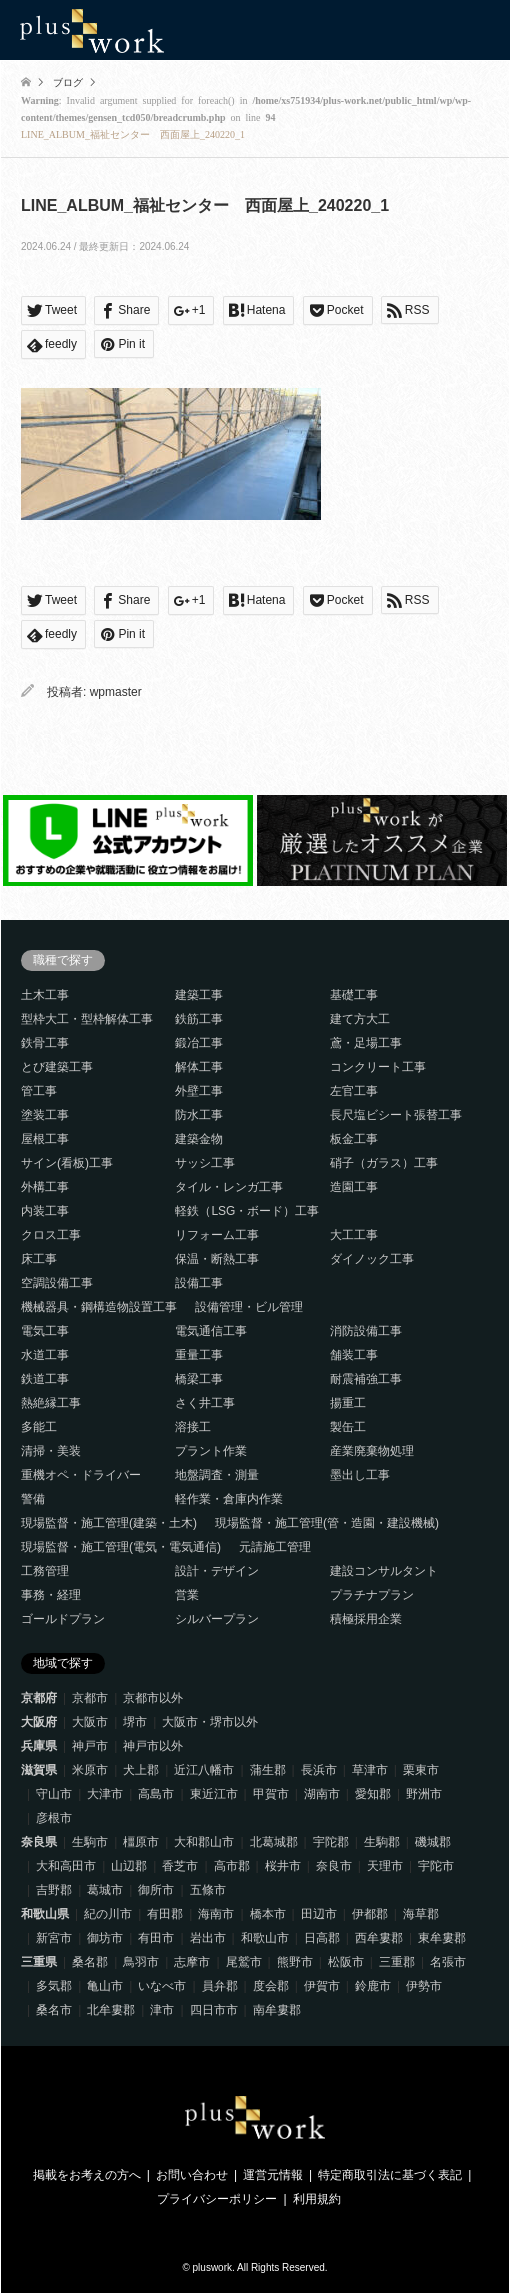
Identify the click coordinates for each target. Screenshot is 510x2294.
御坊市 (105, 1938)
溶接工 (193, 1427)
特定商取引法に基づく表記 (390, 2175)
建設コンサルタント (384, 1571)
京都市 (90, 1698)
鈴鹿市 (373, 1986)
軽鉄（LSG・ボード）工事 (247, 1211)
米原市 (90, 1770)
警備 (33, 1499)
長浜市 (319, 1770)
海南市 (216, 1914)
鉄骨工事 (45, 1043)
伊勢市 (424, 1986)
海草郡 (421, 1914)
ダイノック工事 (372, 1259)
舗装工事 (354, 1355)
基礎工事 (354, 995)
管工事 (39, 1091)
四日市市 (214, 2010)
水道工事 (45, 1355)
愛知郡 (373, 1794)
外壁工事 (199, 1091)
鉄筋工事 (199, 1019)
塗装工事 (45, 1115)
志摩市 (192, 1962)
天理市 (385, 1866)
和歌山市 (265, 1938)
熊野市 (295, 1962)
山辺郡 (129, 1866)
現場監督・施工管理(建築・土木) (109, 1523)
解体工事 (199, 1067)
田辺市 (319, 1914)
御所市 (156, 1890)
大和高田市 (66, 1866)
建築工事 (199, 995)
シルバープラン (217, 1619)
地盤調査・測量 (217, 1475)
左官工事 (354, 1091)
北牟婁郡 (111, 2010)
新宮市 (54, 1938)
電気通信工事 (211, 1331)
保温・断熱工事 (217, 1259)
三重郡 (397, 1962)
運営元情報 (273, 2175)
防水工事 (199, 1115)
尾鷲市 (244, 1962)
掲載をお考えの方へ (87, 2175)
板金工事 (354, 1139)
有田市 (156, 1938)
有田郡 (165, 1914)
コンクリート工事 (378, 1067)
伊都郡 (370, 1914)
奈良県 (39, 1842)
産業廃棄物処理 (372, 1451)
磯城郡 (433, 1842)
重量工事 (199, 1355)
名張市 (448, 1962)
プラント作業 (211, 1451)
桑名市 (54, 2010)
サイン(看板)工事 (67, 1163)
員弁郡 (220, 1986)
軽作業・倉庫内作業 (229, 1499)
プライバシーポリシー (217, 2199)
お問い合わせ (192, 2175)
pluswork (212, 2267)
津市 (162, 2010)
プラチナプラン (372, 1595)
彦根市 (54, 1818)
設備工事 (199, 1283)
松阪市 (346, 1962)
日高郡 (322, 1938)
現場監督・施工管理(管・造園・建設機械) (327, 1523)
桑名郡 (90, 1962)
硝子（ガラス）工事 (384, 1163)
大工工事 (354, 1235)
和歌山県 (45, 1914)
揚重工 (348, 1403)
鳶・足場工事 (366, 1043)
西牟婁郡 (379, 1938)
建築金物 (199, 1139)
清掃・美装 (51, 1451)
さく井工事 (205, 1403)
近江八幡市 (204, 1770)
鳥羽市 (141, 1962)
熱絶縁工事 (51, 1403)
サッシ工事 (205, 1163)
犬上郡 (141, 1770)
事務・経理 (51, 1595)
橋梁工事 (199, 1379)
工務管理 (45, 1571)
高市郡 (232, 1866)
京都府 (39, 1698)
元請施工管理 (275, 1547)
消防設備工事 (366, 1331)
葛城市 (105, 1890)
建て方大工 (360, 1019)
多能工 (39, 1427)
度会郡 (271, 1986)
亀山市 (105, 1986)
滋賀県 (39, 1770)
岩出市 (208, 1938)
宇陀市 (436, 1866)
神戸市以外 (153, 1746)
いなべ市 (162, 1986)
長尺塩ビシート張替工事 (396, 1115)
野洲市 (424, 1794)
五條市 (208, 1890)
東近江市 (214, 1794)
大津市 (105, 1794)
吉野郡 (54, 1890)
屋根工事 (45, 1139)
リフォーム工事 (217, 1235)
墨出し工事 (360, 1475)
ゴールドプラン (63, 1619)
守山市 (54, 1794)
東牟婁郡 (442, 1938)
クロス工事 (51, 1235)
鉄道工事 (45, 1379)
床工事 (39, 1259)
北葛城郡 (274, 1842)
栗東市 (421, 1770)
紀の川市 (108, 1914)
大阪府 (39, 1722)
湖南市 (322, 1794)
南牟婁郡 (277, 2010)
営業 (187, 1595)
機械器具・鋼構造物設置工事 (99, 1307)
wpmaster (116, 692)
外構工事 (45, 1187)
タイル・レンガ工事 (229, 1187)
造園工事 (354, 1187)
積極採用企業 (366, 1619)
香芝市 (180, 1866)
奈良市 (334, 1866)
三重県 (39, 1962)
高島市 (156, 1794)
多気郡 (54, 1986)
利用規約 (317, 2199)
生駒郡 (382, 1842)
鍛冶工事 (199, 1043)
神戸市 (90, 1746)
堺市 (135, 1722)
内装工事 (45, 1211)
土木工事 (45, 995)
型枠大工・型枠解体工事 (87, 1019)
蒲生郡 (268, 1770)
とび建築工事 (57, 1067)
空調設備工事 (57, 1283)
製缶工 (348, 1427)
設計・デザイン (217, 1571)
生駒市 (90, 1842)
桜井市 (283, 1866)
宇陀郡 (331, 1842)
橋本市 (268, 1914)
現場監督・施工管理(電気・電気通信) (121, 1547)
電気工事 (45, 1331)
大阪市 (90, 1722)
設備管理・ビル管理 (249, 1307)
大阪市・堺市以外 (210, 1722)
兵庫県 (39, 1746)
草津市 (370, 1770)
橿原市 (141, 1842)
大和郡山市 (204, 1842)
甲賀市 (271, 1794)
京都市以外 (153, 1698)
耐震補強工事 (366, 1379)
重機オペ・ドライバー (81, 1475)
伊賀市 (322, 1986)
